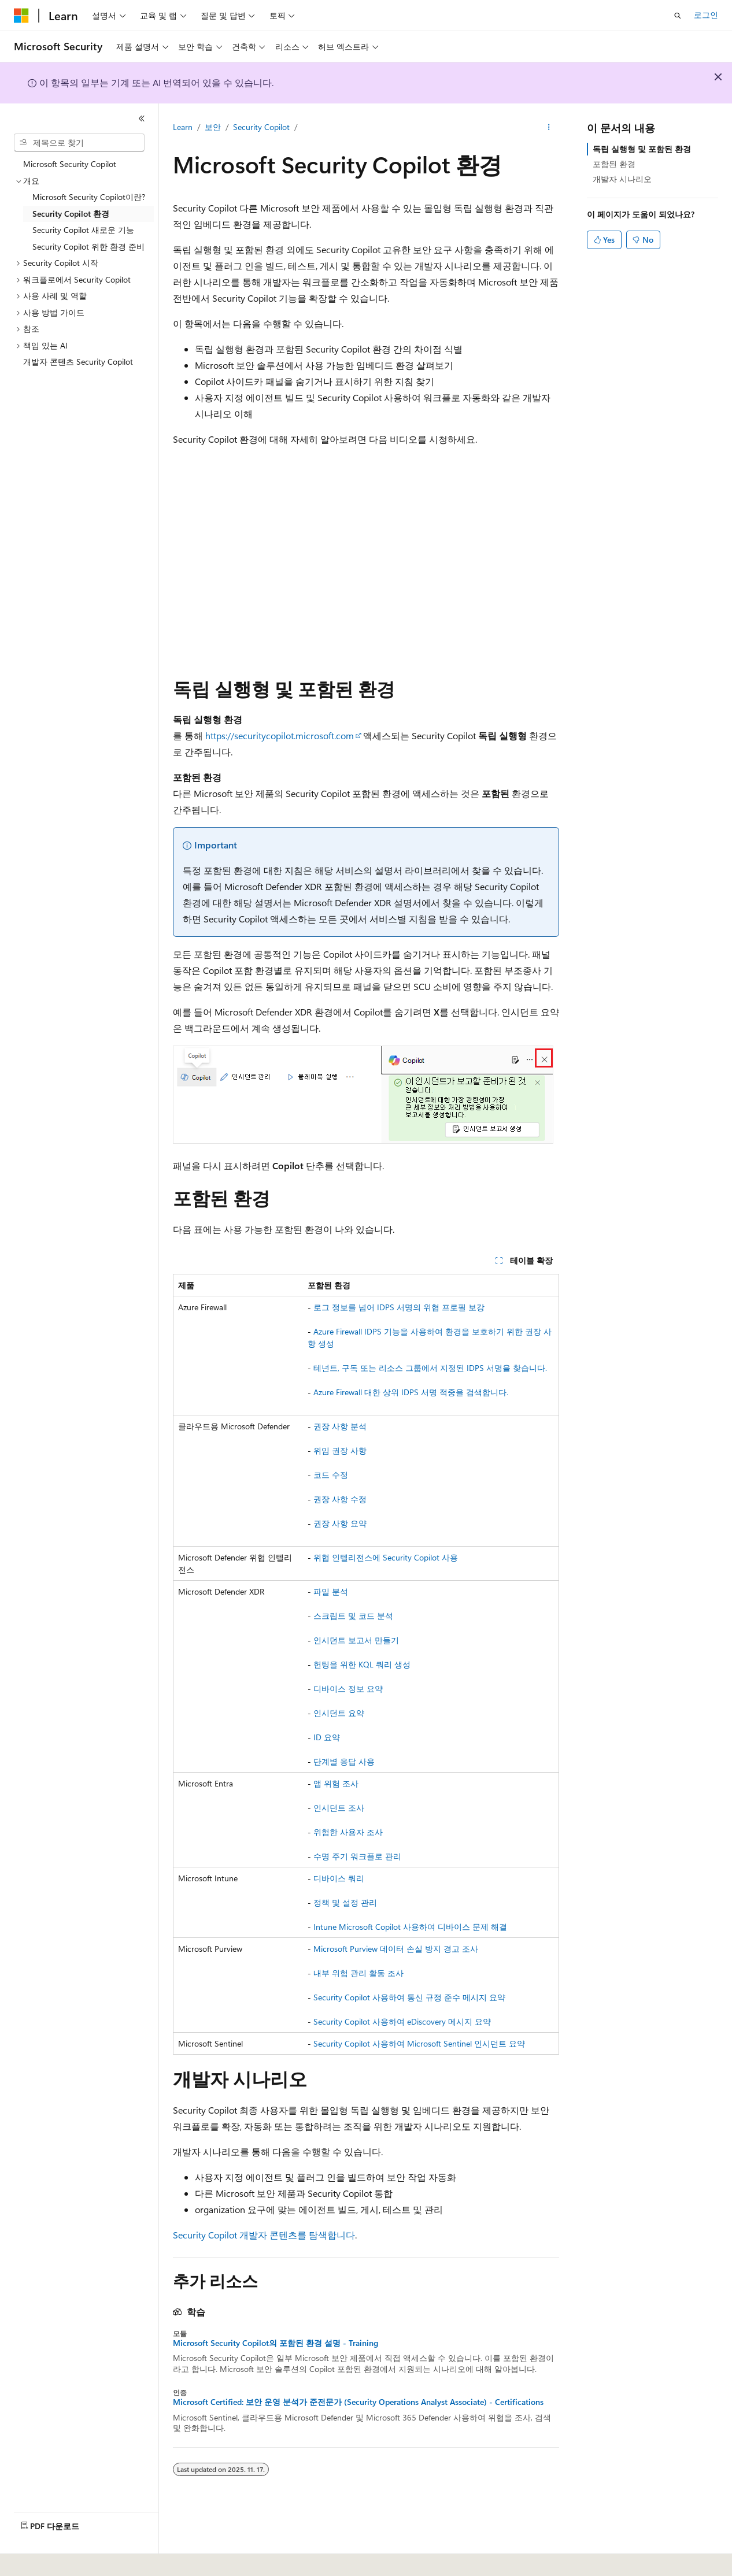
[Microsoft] (21, 15)
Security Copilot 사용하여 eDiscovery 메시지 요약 (402, 2021)
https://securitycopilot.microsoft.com (279, 735)
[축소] (142, 118)
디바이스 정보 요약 (348, 1688)
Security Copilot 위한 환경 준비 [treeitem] (88, 246)
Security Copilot (261, 126)
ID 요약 (326, 1737)
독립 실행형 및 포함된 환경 (642, 148)
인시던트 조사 (338, 1807)
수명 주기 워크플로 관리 (357, 1856)
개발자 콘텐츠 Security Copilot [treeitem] (78, 361)
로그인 (706, 14)
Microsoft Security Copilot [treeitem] (69, 163)
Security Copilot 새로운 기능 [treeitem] (83, 229)
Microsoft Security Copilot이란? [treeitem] (88, 196)
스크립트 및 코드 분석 (353, 1615)
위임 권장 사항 (340, 1450)
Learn (183, 126)
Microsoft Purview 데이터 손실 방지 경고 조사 (395, 1948)
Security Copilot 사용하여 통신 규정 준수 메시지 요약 (409, 1997)
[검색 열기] (677, 15)
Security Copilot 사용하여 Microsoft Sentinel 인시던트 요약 (419, 2043)
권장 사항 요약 (340, 1523)
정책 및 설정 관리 (345, 1902)
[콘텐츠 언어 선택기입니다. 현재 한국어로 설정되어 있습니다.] (37, 2559)
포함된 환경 (614, 163)
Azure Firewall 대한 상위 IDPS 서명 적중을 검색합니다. (410, 1392)
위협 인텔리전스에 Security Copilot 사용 (385, 1557)
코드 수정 (330, 1474)
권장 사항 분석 (340, 1426)
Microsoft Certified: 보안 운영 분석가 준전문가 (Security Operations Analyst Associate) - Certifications (358, 2402)
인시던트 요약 (338, 1712)
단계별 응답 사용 (344, 1761)
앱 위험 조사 (335, 1783)
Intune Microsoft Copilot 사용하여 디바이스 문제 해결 (410, 1926)
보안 (213, 126)
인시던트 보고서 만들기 (356, 1639)
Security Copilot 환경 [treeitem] (70, 213)
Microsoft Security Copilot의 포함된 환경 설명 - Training (275, 2343)
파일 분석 (330, 1591)
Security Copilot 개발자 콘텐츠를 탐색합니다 (264, 2235)
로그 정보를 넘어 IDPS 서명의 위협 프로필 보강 (399, 1307)
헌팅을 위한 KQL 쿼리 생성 (362, 1664)
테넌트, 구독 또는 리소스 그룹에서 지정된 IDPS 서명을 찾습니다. (430, 1367)
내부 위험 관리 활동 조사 (358, 1972)
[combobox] (79, 143)
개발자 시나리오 (622, 178)
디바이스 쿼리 (338, 1878)
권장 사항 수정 (340, 1498)
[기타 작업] (549, 127)
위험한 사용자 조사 (348, 1831)
